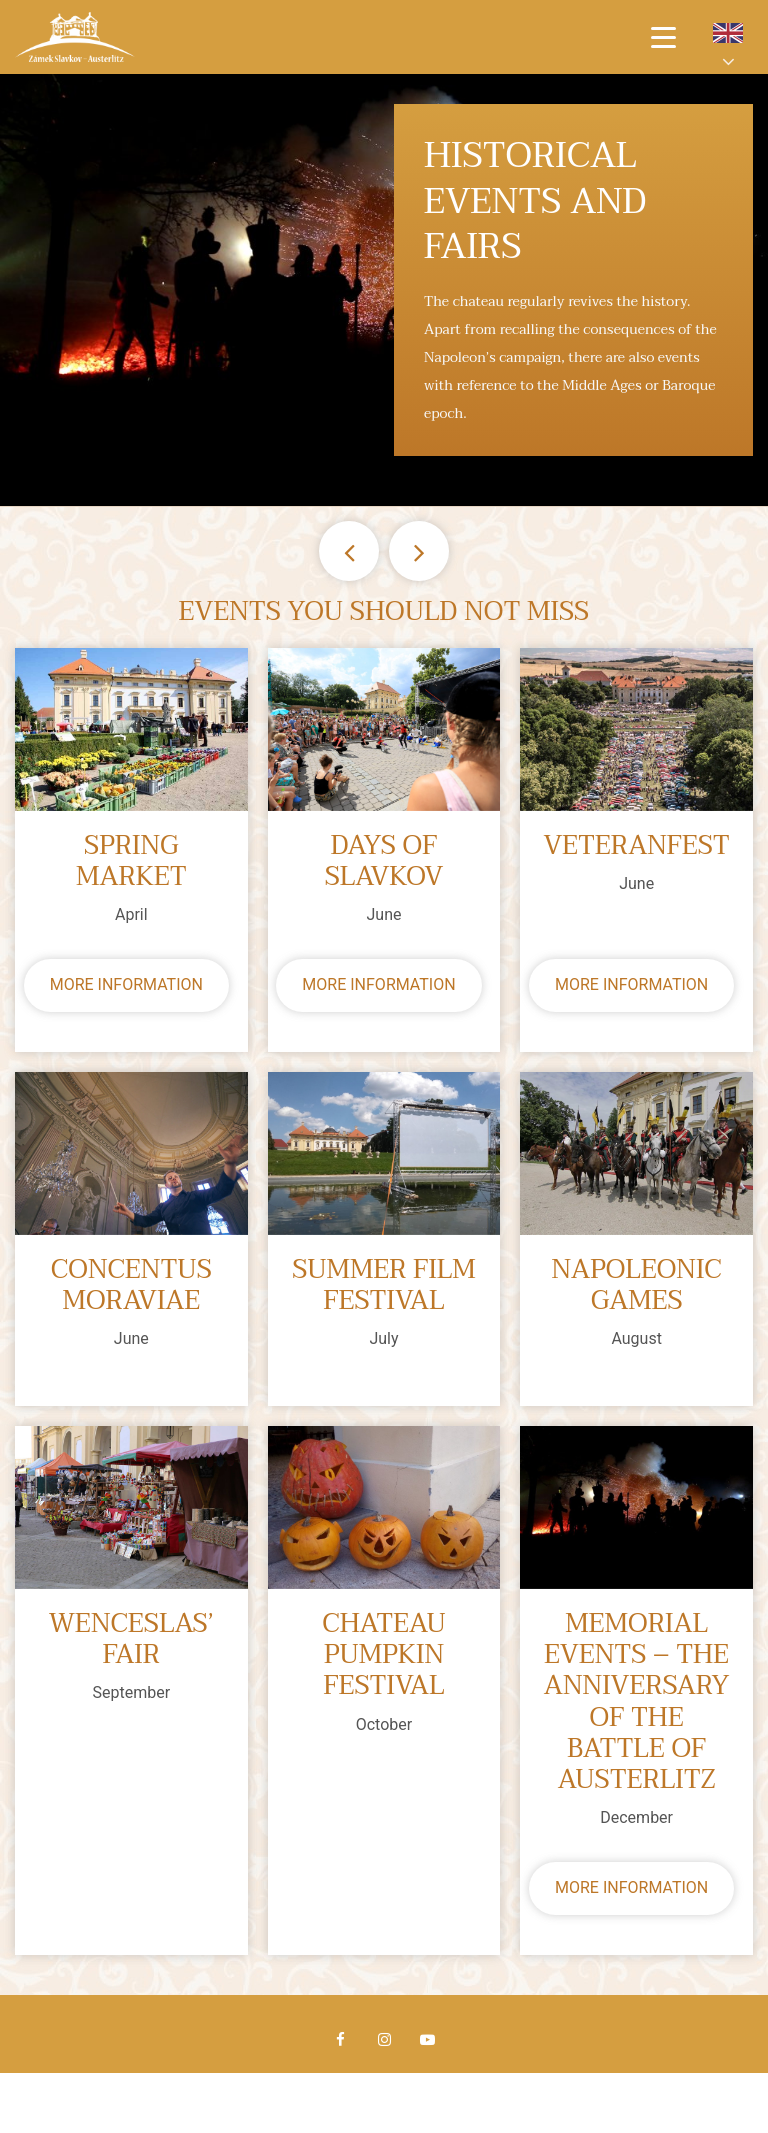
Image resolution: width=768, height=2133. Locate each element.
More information (126, 984)
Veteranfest (636, 846)
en (728, 33)
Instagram (384, 2040)
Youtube (427, 2040)
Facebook (341, 2040)
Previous (349, 551)
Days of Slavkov (384, 862)
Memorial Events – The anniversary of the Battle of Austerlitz (637, 1702)
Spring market (131, 862)
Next (419, 551)
